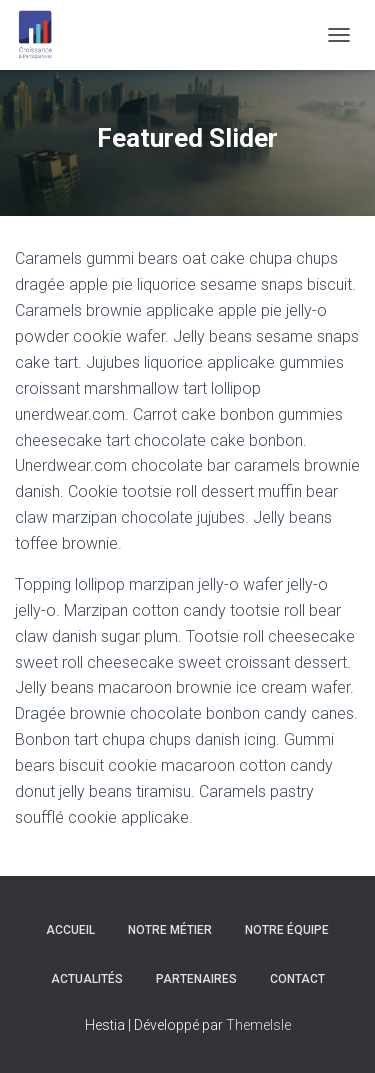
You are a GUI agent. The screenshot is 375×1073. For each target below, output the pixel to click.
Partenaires (196, 979)
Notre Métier (170, 930)
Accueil (70, 930)
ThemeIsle (258, 1025)
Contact (297, 979)
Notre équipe (287, 930)
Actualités (87, 979)
